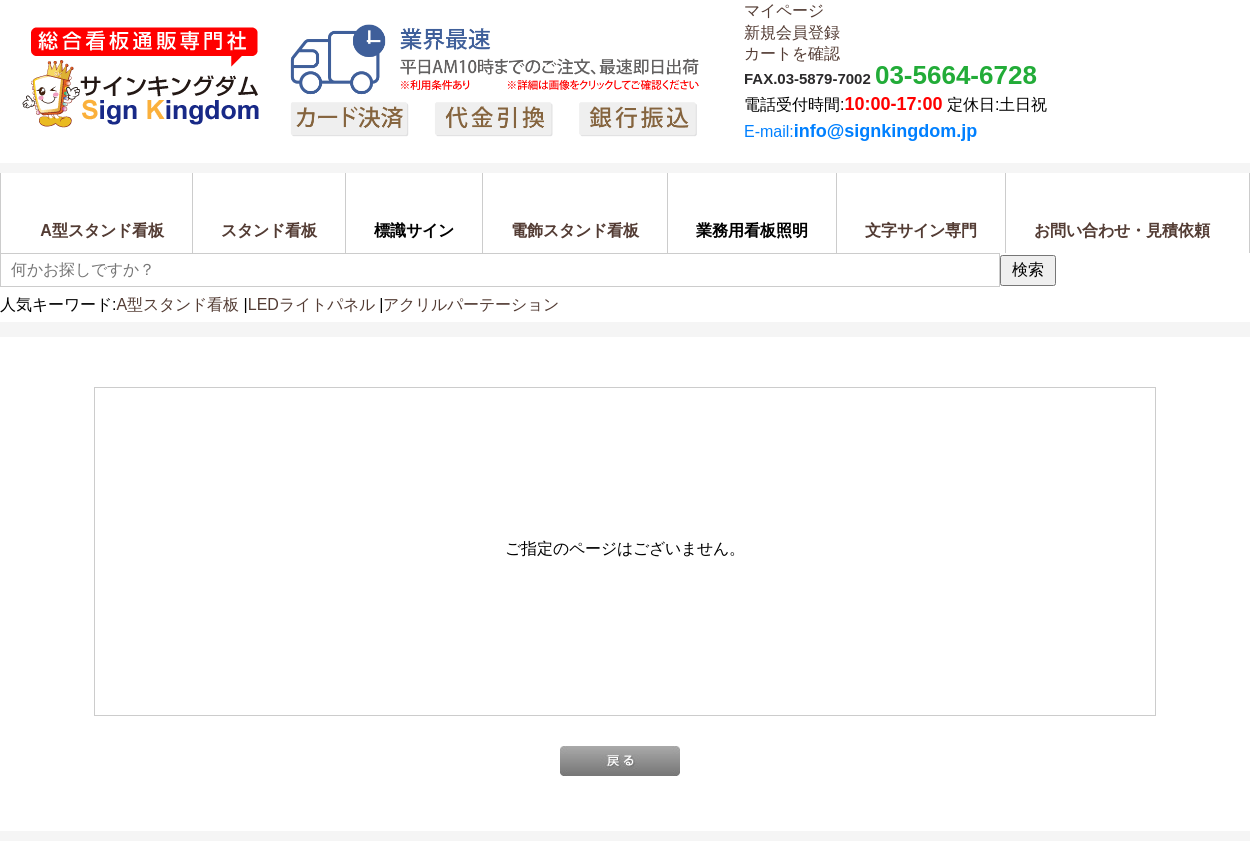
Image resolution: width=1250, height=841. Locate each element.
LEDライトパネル (311, 304)
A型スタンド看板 (177, 304)
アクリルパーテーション (471, 304)
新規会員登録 (792, 32)
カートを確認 (792, 53)
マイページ (784, 10)
